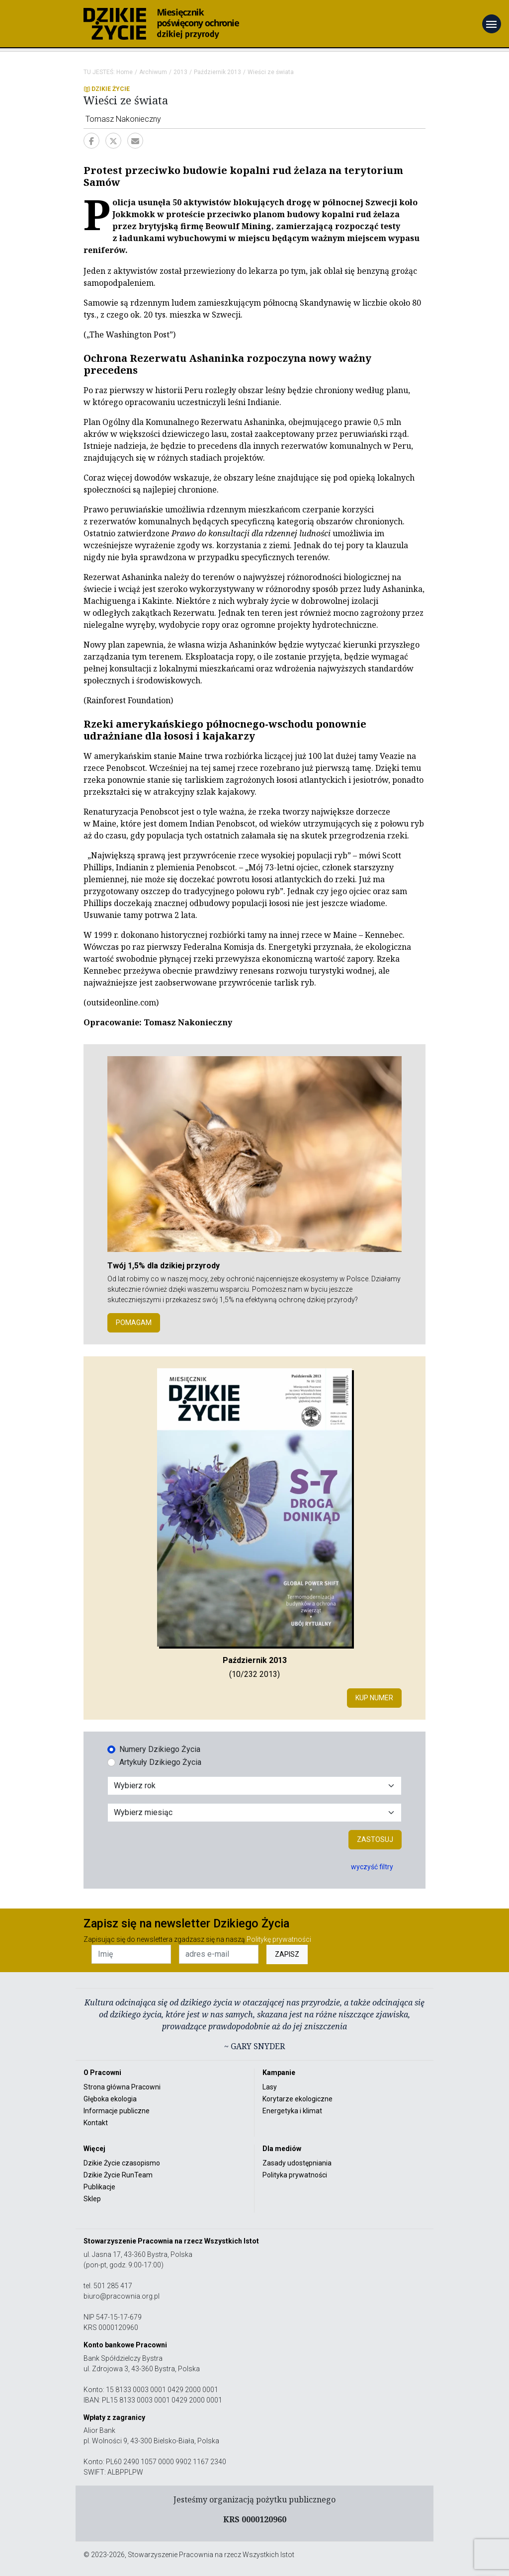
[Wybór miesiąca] (254, 1812)
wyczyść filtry (372, 1867)
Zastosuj (375, 1839)
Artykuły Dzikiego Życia (160, 1762)
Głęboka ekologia (110, 2099)
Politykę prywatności (279, 1939)
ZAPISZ (287, 1954)
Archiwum (153, 72)
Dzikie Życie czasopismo (122, 2163)
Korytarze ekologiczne (297, 2099)
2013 (180, 72)
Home (124, 72)
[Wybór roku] (254, 1785)
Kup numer (374, 1698)
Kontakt (96, 2123)
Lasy (269, 2087)
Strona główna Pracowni (122, 2087)
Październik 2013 (217, 72)
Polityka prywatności (294, 2175)
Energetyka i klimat (292, 2111)
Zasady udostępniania (297, 2163)
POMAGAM (134, 1323)
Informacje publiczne (117, 2111)
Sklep (92, 2199)
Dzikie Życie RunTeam (118, 2175)
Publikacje (99, 2187)
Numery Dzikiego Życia (159, 1749)
